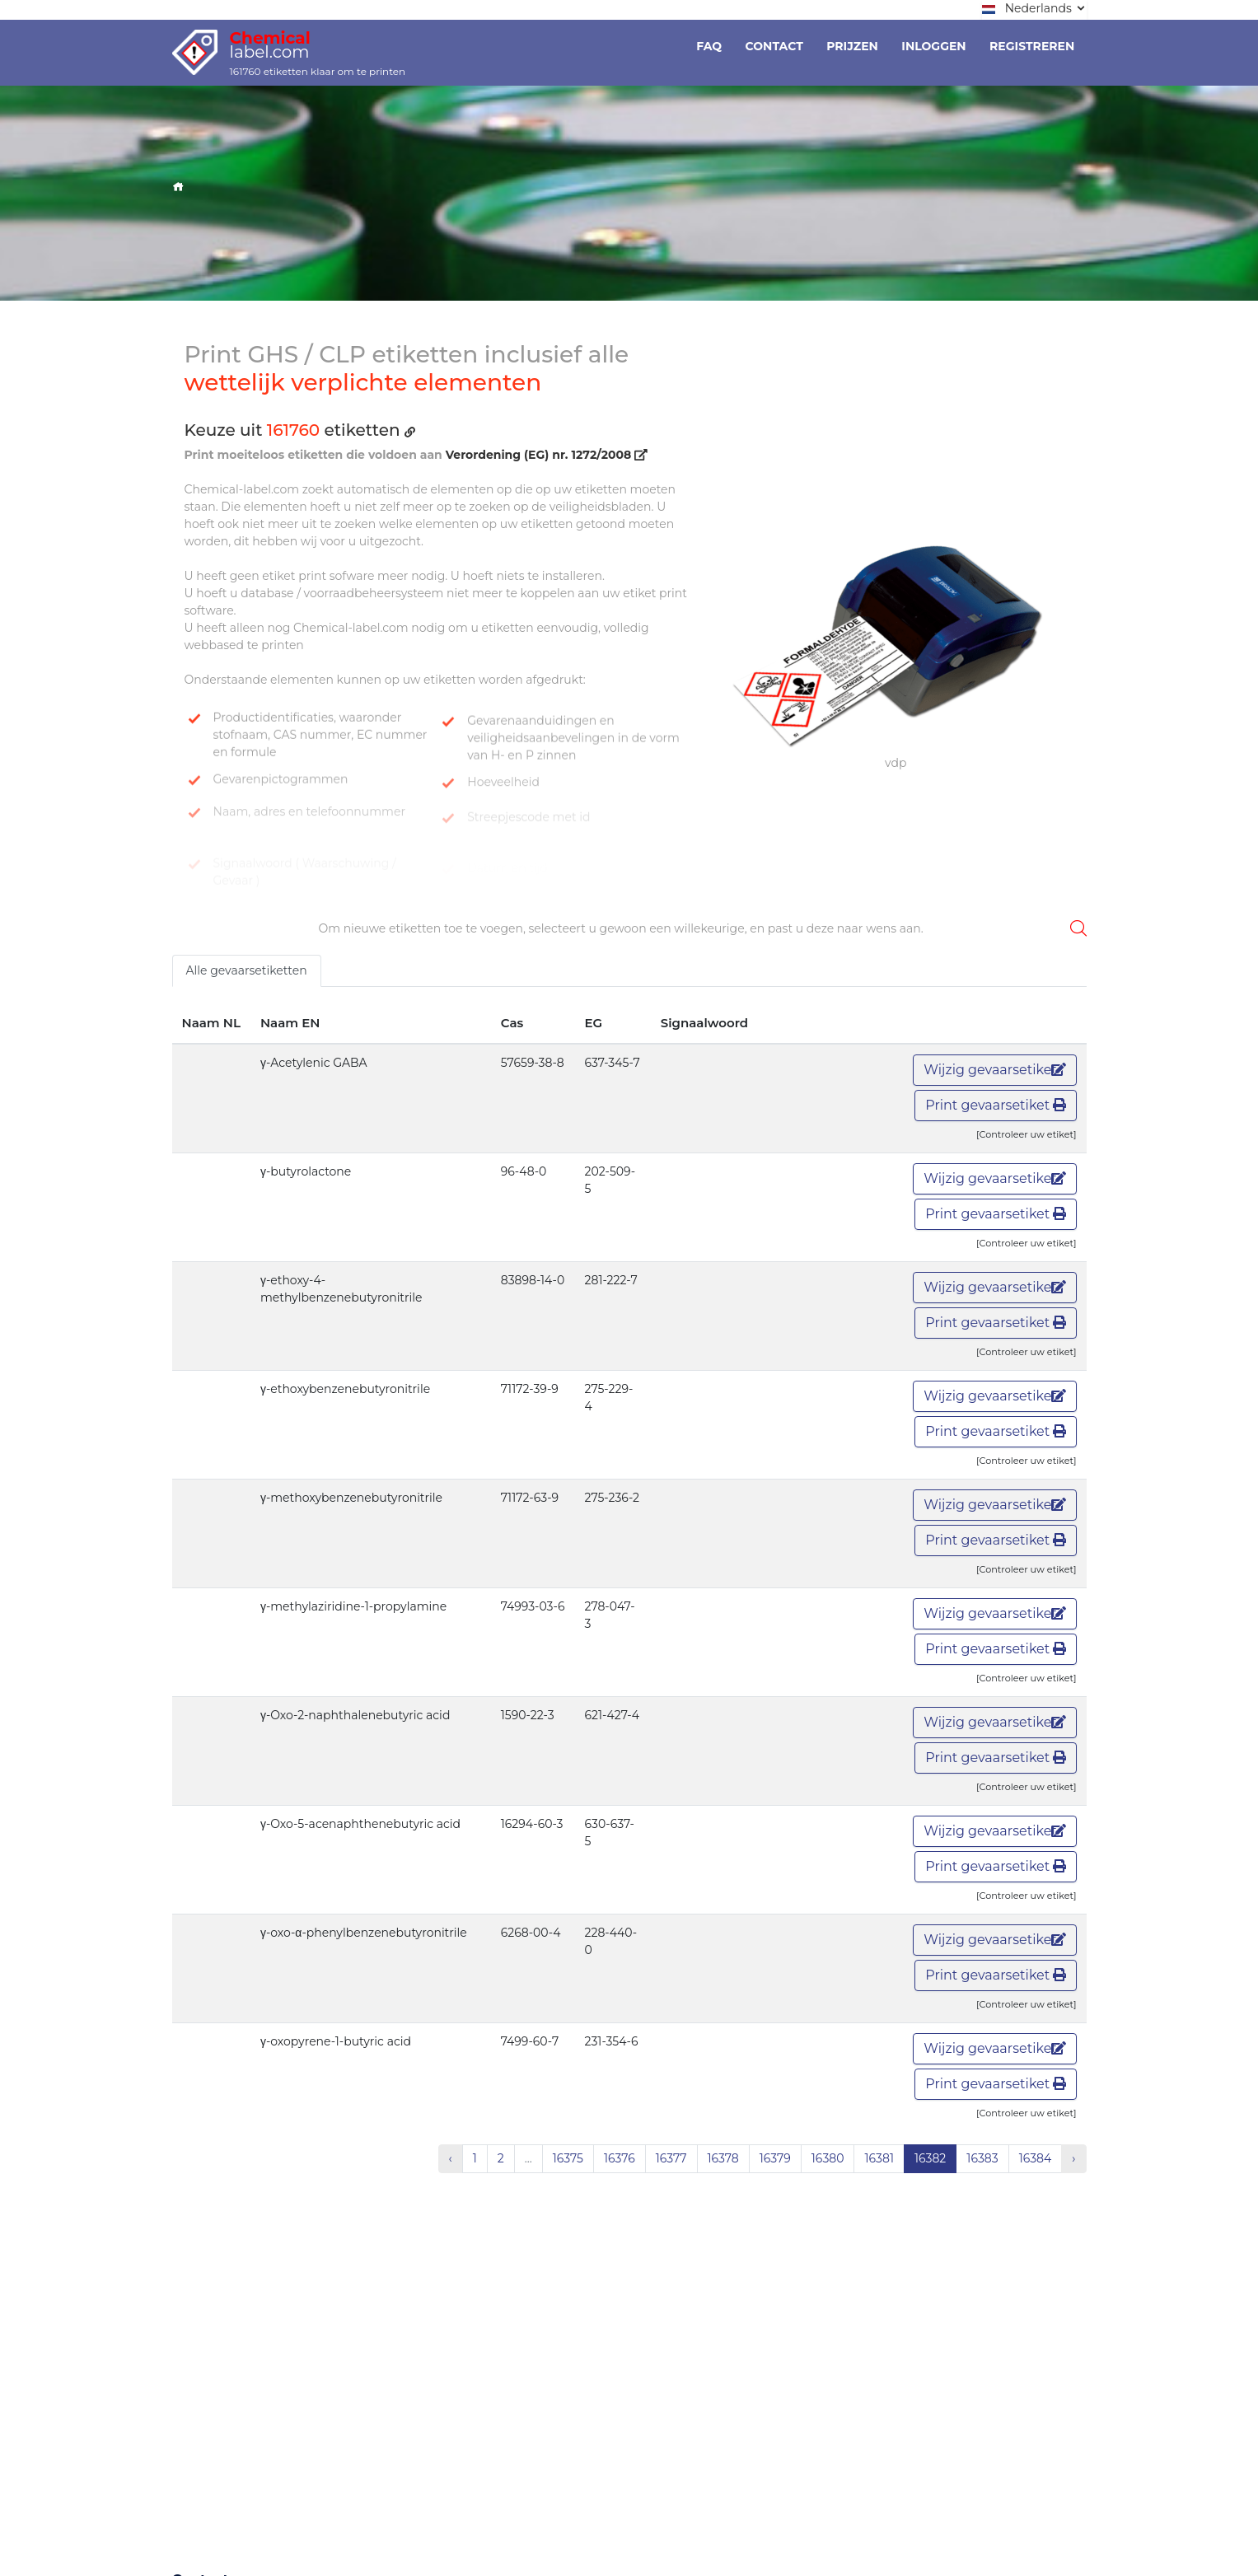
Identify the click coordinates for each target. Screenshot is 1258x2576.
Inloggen (933, 46)
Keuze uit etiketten (300, 430)
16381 (878, 2158)
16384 (1035, 2158)
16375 (568, 2158)
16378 (723, 2158)
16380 (827, 2158)
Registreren (1031, 46)
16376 (619, 2158)
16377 (671, 2158)
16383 (982, 2158)
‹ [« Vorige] (450, 2158)
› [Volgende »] (1073, 2158)
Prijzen (852, 46)
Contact (774, 46)
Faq (709, 46)
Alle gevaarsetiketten (246, 970)
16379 (775, 2158)
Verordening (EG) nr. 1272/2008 (547, 454)
